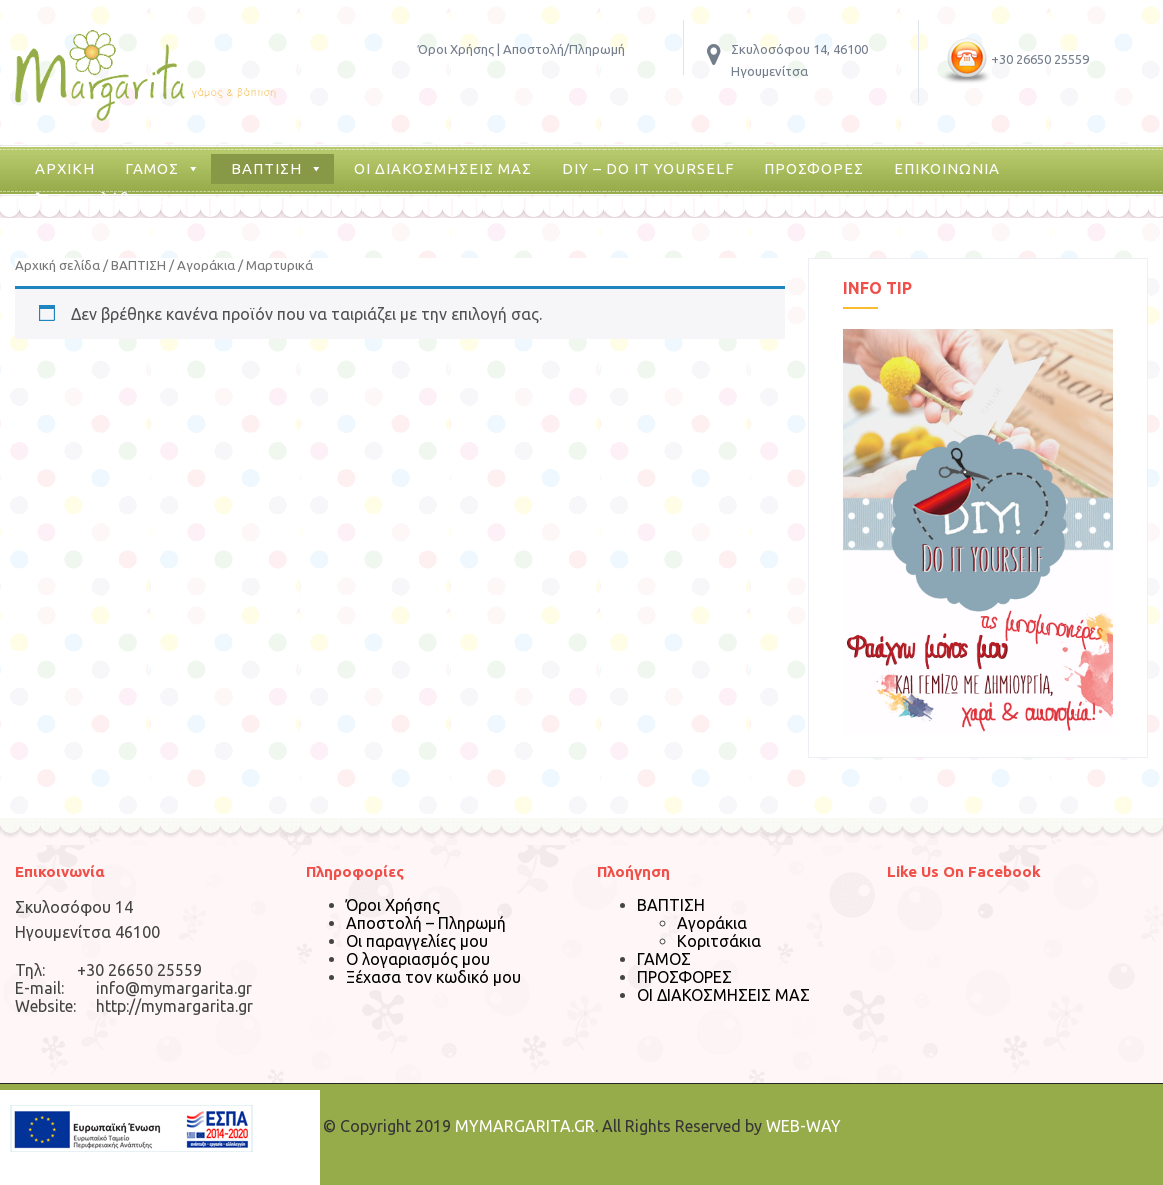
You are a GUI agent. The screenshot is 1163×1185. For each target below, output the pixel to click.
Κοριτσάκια (719, 941)
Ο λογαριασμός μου (418, 959)
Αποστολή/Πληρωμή (564, 49)
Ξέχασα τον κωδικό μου (433, 977)
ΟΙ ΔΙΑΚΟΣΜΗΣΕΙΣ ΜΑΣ (443, 168)
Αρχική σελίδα (57, 265)
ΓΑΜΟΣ (152, 168)
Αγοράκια (206, 265)
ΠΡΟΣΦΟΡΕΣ (814, 168)
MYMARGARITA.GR (525, 1126)
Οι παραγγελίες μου (417, 941)
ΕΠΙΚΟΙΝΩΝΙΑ (947, 168)
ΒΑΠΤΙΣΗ (266, 168)
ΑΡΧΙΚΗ (65, 168)
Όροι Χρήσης (456, 49)
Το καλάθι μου (112, 198)
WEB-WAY (803, 1126)
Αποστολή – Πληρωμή (426, 923)
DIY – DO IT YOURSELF (648, 168)
